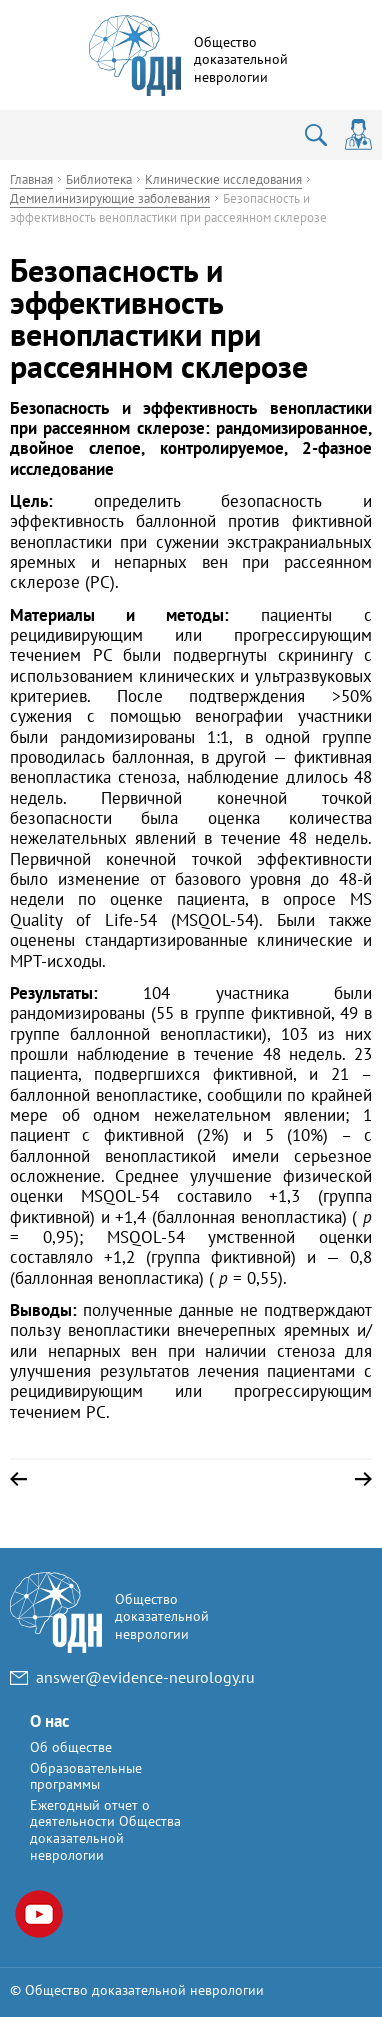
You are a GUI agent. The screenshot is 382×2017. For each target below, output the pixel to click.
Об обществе (71, 1747)
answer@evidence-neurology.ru (145, 1677)
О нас (49, 1721)
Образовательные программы (86, 1776)
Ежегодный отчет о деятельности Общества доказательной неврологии (105, 1830)
